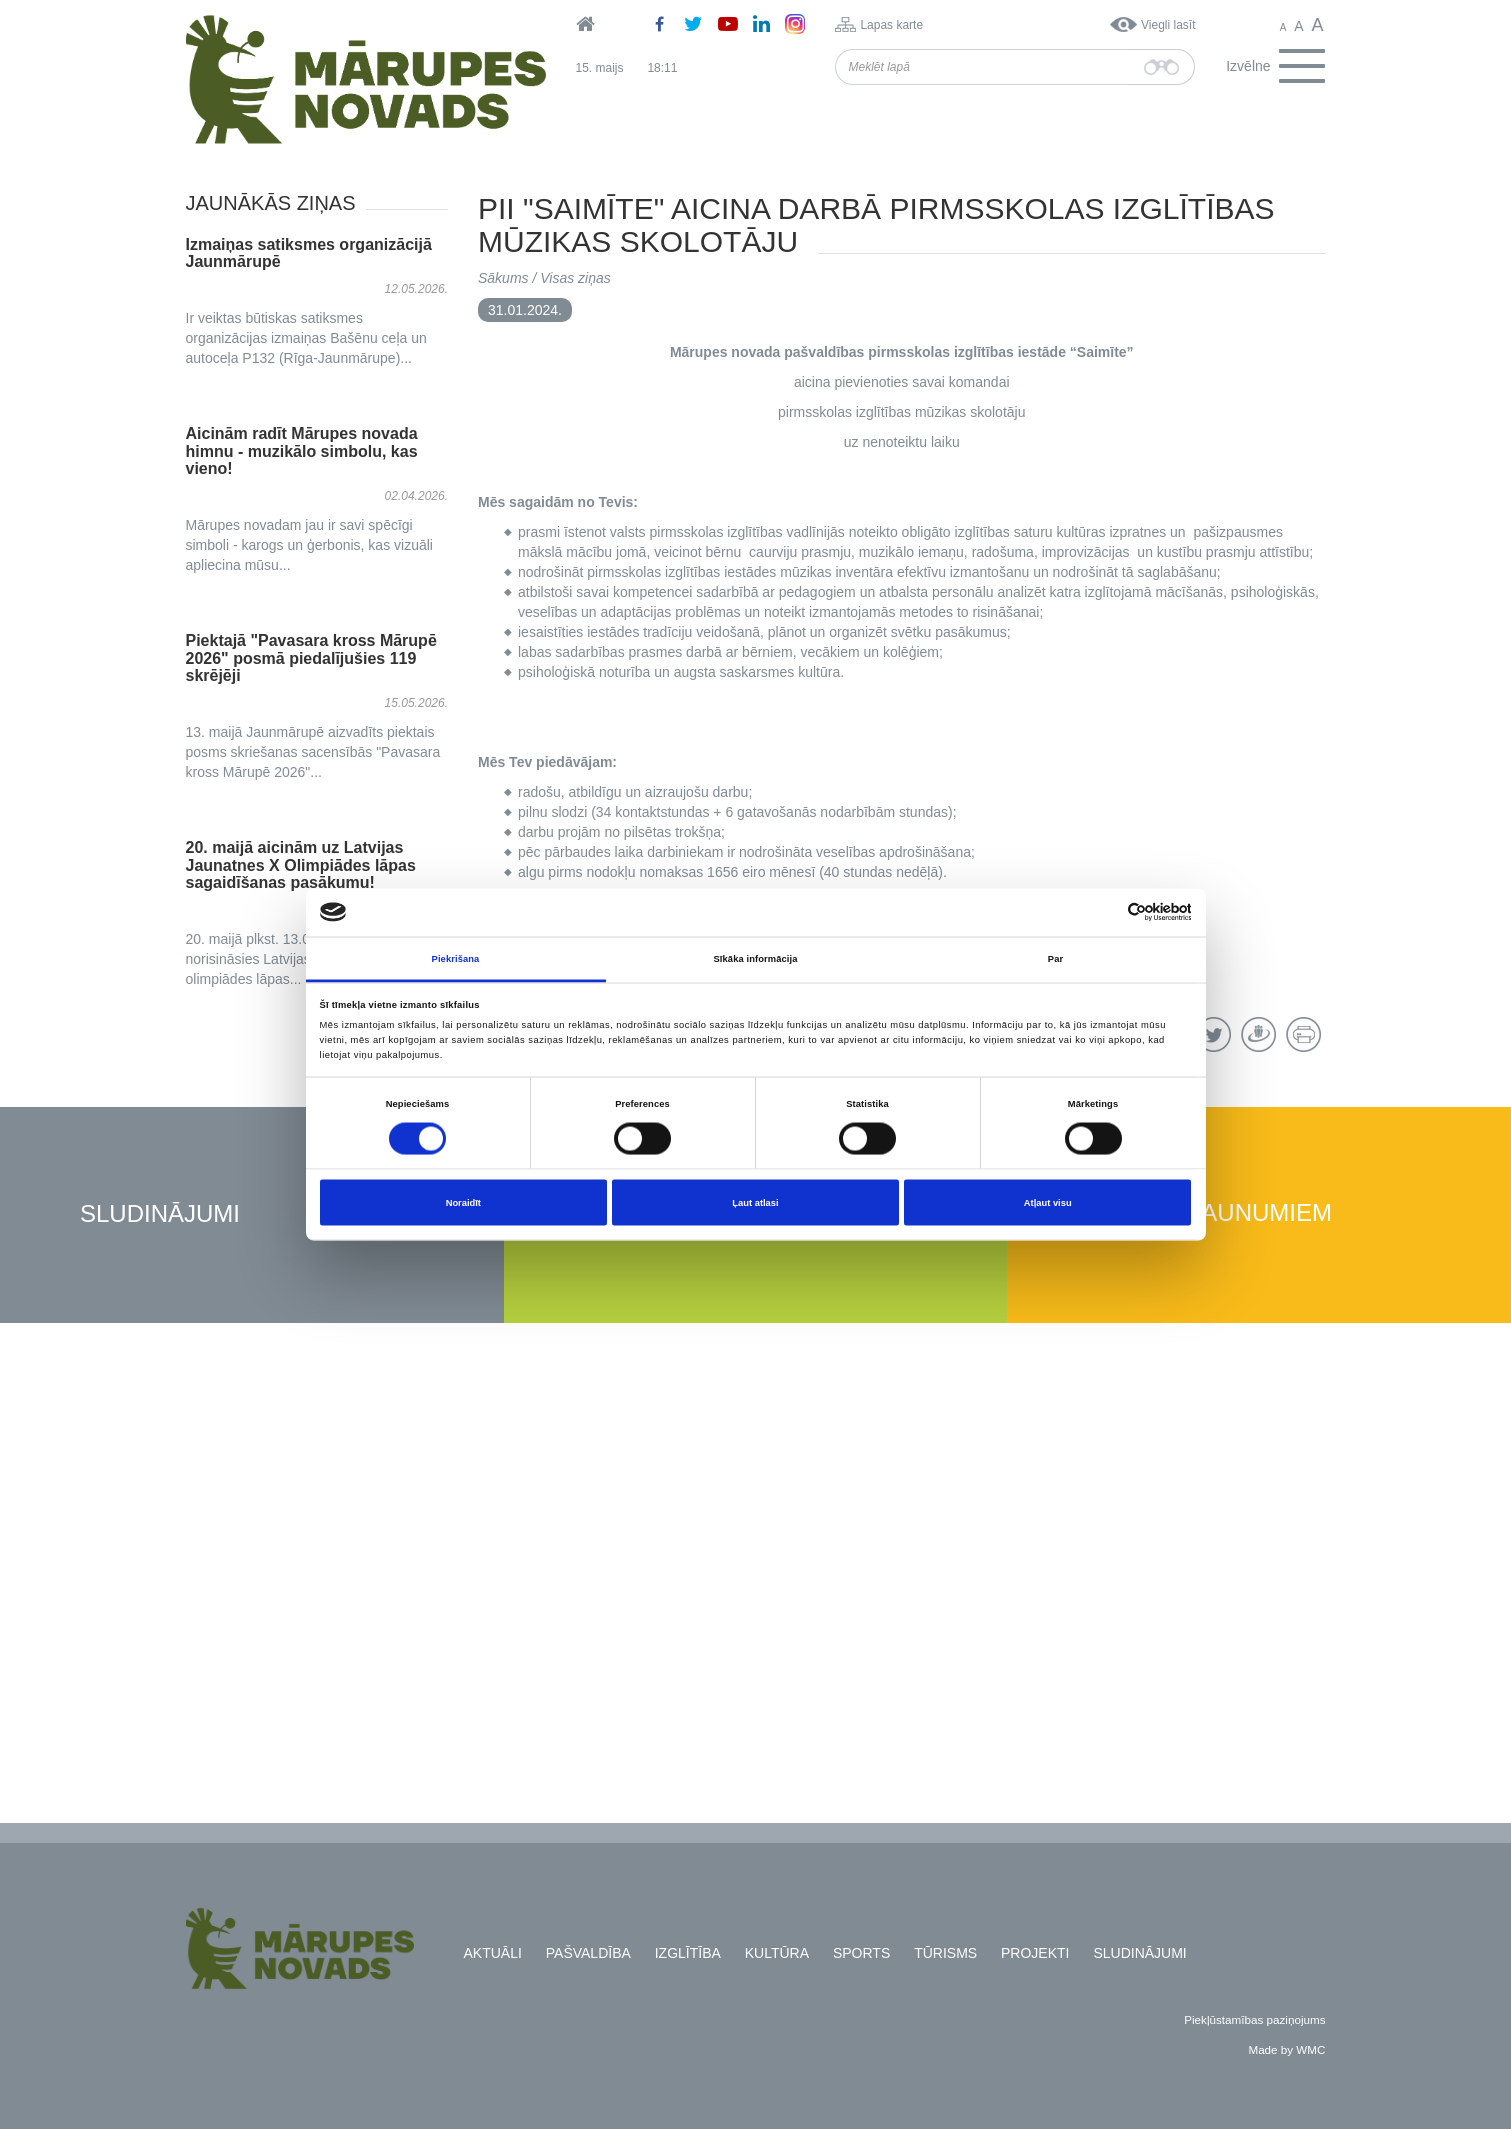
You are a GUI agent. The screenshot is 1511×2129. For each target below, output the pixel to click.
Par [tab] (1055, 958)
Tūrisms (945, 1953)
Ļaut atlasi (755, 1203)
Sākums (503, 278)
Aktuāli (493, 1953)
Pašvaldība (588, 1953)
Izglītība (688, 1953)
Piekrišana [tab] (456, 958)
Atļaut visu (1048, 1203)
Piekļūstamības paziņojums (1254, 2019)
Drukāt (1303, 1034)
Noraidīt (463, 1203)
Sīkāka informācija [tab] (756, 958)
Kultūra (777, 1953)
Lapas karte (891, 25)
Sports (861, 1953)
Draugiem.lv (1258, 1034)
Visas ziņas (575, 278)
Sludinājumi (160, 1214)
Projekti (1035, 1953)
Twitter (1213, 1034)
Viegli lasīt (1168, 25)
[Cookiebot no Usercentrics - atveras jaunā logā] (1103, 912)
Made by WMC (1286, 2049)
